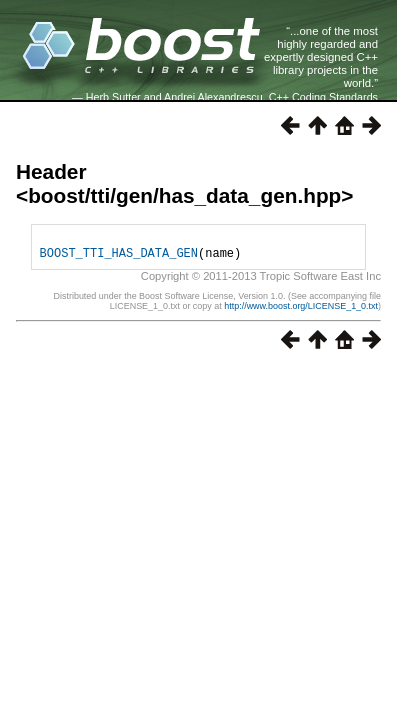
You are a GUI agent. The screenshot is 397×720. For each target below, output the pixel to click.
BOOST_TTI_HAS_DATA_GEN (119, 258)
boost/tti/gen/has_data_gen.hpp (184, 195)
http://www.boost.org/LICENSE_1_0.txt (301, 312)
